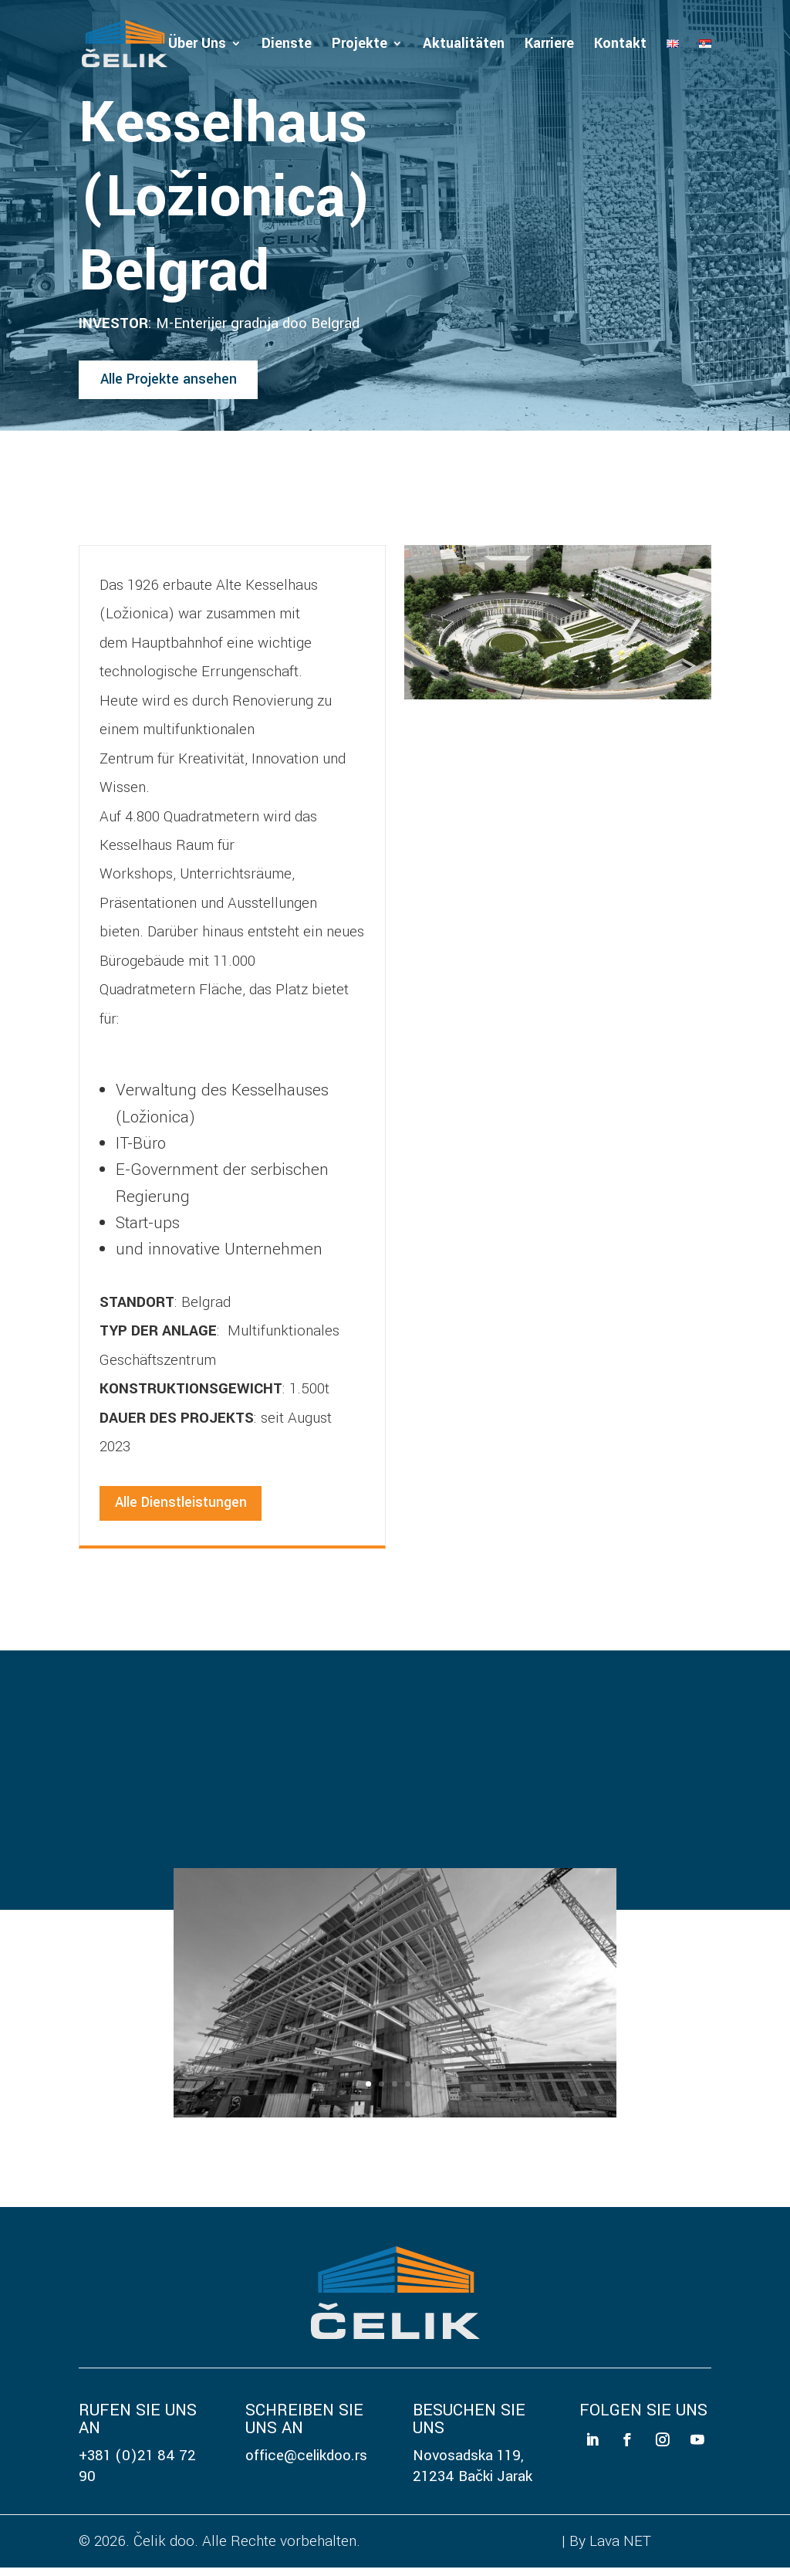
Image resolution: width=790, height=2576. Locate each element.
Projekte (359, 46)
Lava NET (620, 2549)
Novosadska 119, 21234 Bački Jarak (472, 2474)
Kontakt (620, 46)
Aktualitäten (464, 46)
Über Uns (197, 46)
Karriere (549, 46)
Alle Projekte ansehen (174, 383)
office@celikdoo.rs (306, 2463)
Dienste (287, 46)
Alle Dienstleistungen (185, 1510)
